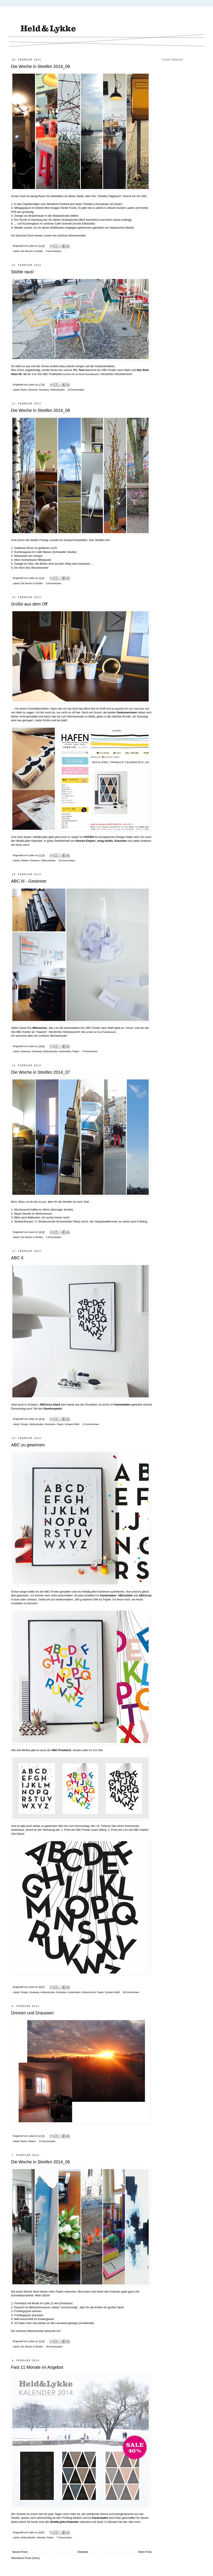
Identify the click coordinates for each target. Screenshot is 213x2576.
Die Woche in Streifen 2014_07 (40, 1072)
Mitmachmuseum (39, 2307)
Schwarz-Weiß (72, 1424)
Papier (75, 1051)
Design (24, 1424)
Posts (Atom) (32, 2558)
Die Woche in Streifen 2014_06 (40, 2162)
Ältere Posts (145, 2551)
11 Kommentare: (90, 1424)
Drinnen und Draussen (32, 2013)
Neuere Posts (20, 2551)
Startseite (83, 2551)
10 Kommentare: (76, 389)
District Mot (42, 207)
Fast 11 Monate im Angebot (37, 2367)
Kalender (41, 2537)
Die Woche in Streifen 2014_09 (40, 66)
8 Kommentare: (54, 251)
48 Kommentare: (131, 1992)
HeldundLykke (57, 389)
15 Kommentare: (67, 860)
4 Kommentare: (90, 1051)
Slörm (46, 1209)
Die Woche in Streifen (32, 251)
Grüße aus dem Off (29, 604)
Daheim (25, 860)
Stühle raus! (22, 271)
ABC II (17, 1257)
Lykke (31, 246)
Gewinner (33, 389)
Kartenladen (65, 1051)
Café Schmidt (63, 223)
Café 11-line (51, 2303)
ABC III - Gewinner (29, 881)
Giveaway (44, 389)
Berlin (24, 389)
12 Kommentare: (47, 2141)
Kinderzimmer (89, 1992)
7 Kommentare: (64, 2537)
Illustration (50, 1424)
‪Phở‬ (13, 211)
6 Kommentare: (54, 1237)
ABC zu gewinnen (28, 1445)
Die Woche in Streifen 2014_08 (40, 410)
